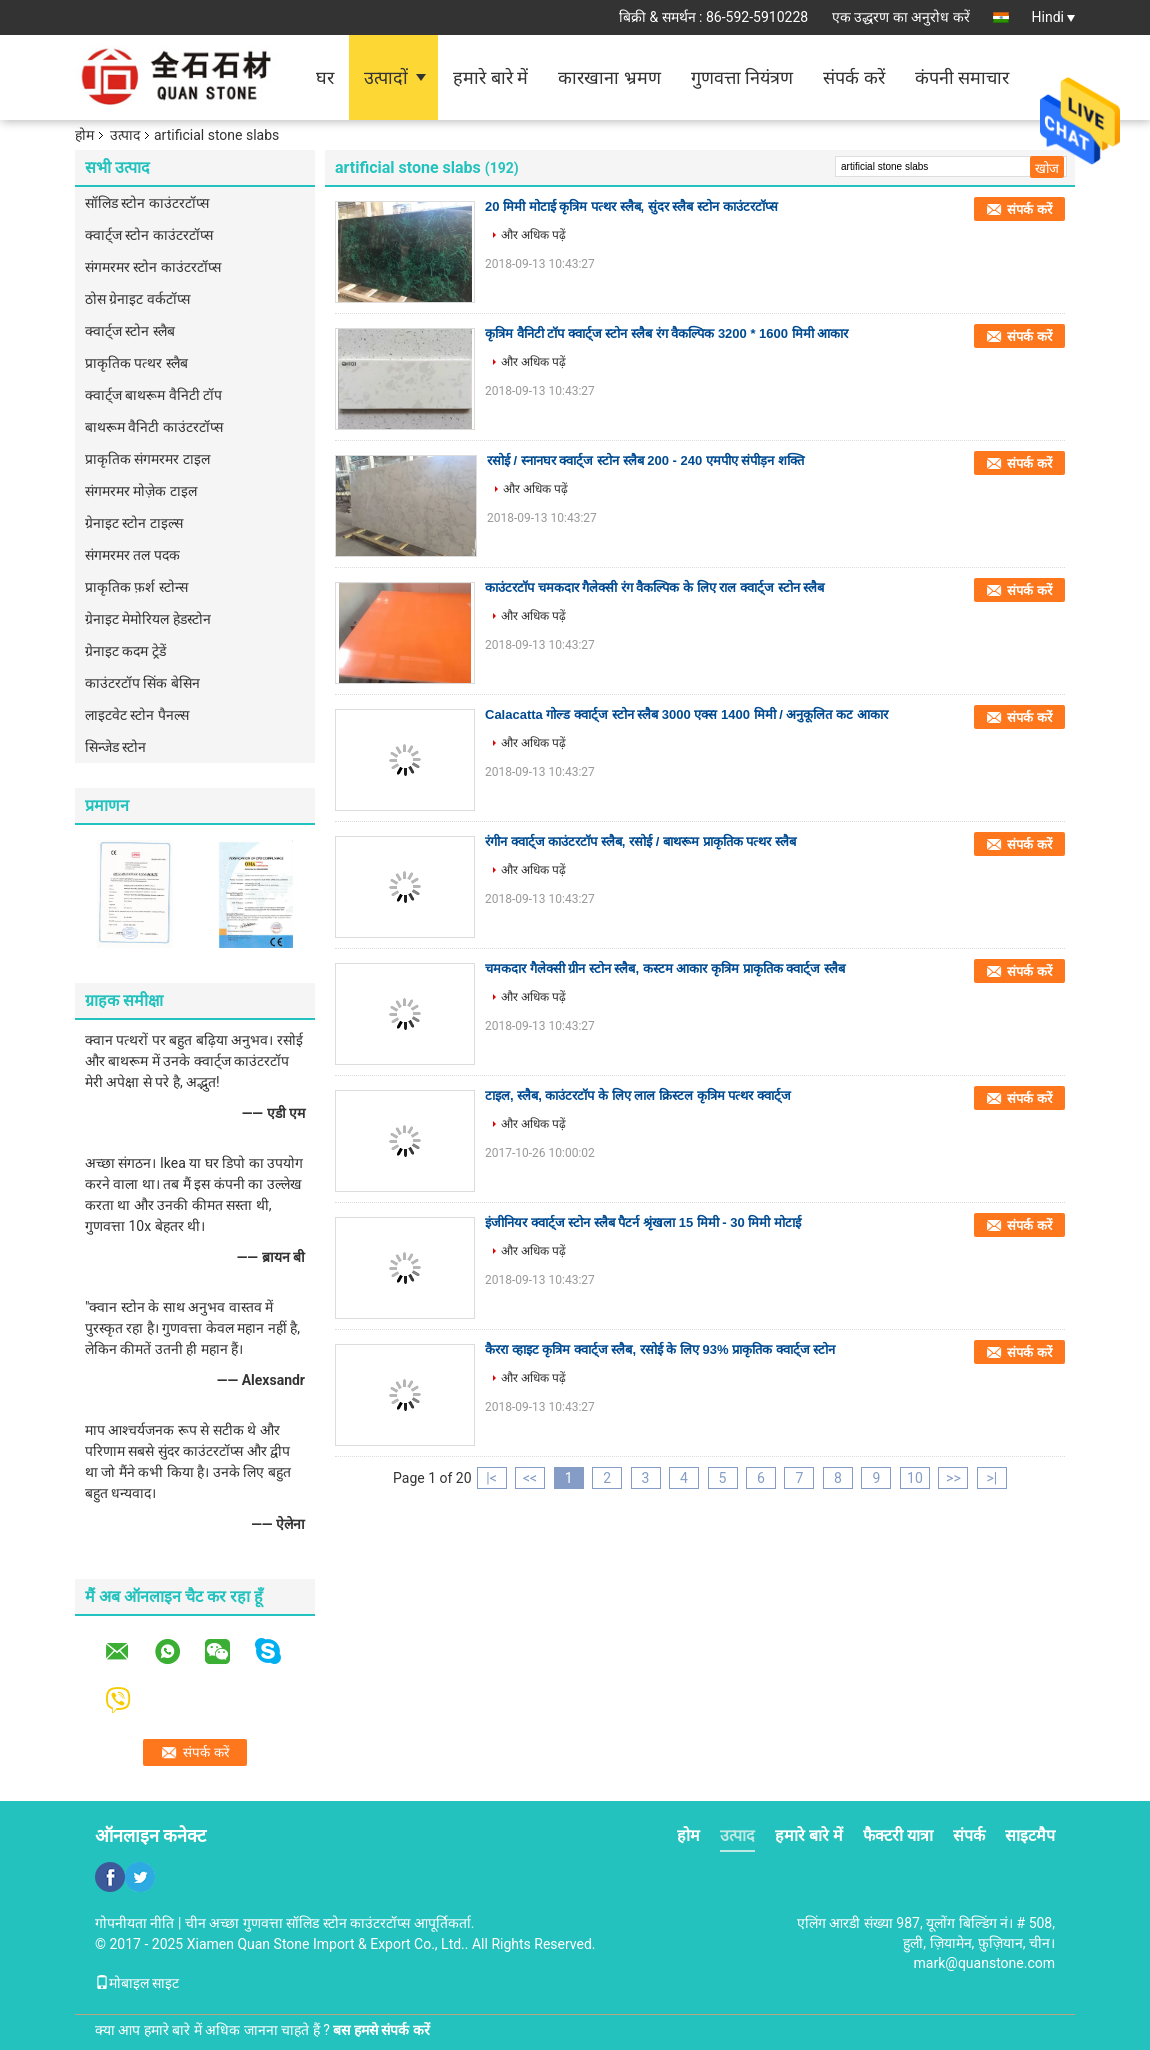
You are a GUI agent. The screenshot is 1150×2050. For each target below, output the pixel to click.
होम (84, 135)
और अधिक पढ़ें (533, 235)
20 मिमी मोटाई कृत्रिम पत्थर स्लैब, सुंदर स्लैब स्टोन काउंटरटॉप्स (631, 206)
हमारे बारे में (490, 77)
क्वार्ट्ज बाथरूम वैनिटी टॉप (153, 395)
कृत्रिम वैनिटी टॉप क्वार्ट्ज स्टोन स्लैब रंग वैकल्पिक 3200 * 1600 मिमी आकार (666, 333)
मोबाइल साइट (137, 1983)
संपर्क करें (853, 77)
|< (491, 1478)
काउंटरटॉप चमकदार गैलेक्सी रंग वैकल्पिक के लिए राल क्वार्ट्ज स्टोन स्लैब (654, 587)
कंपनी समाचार (962, 77)
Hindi (1053, 17)
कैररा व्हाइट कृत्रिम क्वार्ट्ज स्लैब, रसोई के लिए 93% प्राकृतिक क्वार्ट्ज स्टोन (660, 1349)
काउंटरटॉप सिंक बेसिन (142, 683)
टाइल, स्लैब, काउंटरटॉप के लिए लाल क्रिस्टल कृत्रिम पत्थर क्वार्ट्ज (638, 1095)
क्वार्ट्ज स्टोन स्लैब (130, 331)
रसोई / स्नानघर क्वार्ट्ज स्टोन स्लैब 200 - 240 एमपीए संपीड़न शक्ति (645, 460)
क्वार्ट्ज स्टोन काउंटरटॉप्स (149, 235)
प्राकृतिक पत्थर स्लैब (136, 363)
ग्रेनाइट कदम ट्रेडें (125, 651)
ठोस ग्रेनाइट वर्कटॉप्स (137, 299)
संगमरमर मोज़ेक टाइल (141, 491)
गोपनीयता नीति (134, 1923)
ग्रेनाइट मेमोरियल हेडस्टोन (148, 619)
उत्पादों (386, 77)
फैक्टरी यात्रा (898, 1835)
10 (915, 1478)
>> (953, 1478)
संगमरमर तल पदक (132, 555)
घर (325, 77)
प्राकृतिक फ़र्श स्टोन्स (136, 587)
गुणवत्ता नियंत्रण (742, 77)
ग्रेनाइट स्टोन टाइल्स (134, 523)
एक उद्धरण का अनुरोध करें (901, 17)
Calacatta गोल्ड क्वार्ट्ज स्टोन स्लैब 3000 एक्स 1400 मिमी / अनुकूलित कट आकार (686, 714)
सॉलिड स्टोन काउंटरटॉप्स (147, 203)
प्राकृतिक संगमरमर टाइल (147, 459)
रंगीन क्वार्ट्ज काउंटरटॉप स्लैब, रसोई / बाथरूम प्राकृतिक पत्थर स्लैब (640, 841)
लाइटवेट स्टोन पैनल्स (137, 715)
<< (530, 1478)
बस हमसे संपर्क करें (381, 2030)
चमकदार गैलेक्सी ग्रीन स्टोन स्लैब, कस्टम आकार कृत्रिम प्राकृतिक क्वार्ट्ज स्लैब (665, 968)
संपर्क (969, 1835)
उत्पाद (125, 135)
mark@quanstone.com (984, 1963)
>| (992, 1478)
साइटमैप (1030, 1835)
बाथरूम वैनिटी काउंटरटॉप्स (154, 427)
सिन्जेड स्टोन (115, 747)
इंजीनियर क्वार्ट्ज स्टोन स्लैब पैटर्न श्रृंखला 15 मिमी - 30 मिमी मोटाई (643, 1222)
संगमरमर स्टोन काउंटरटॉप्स (153, 267)
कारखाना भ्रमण (609, 77)
